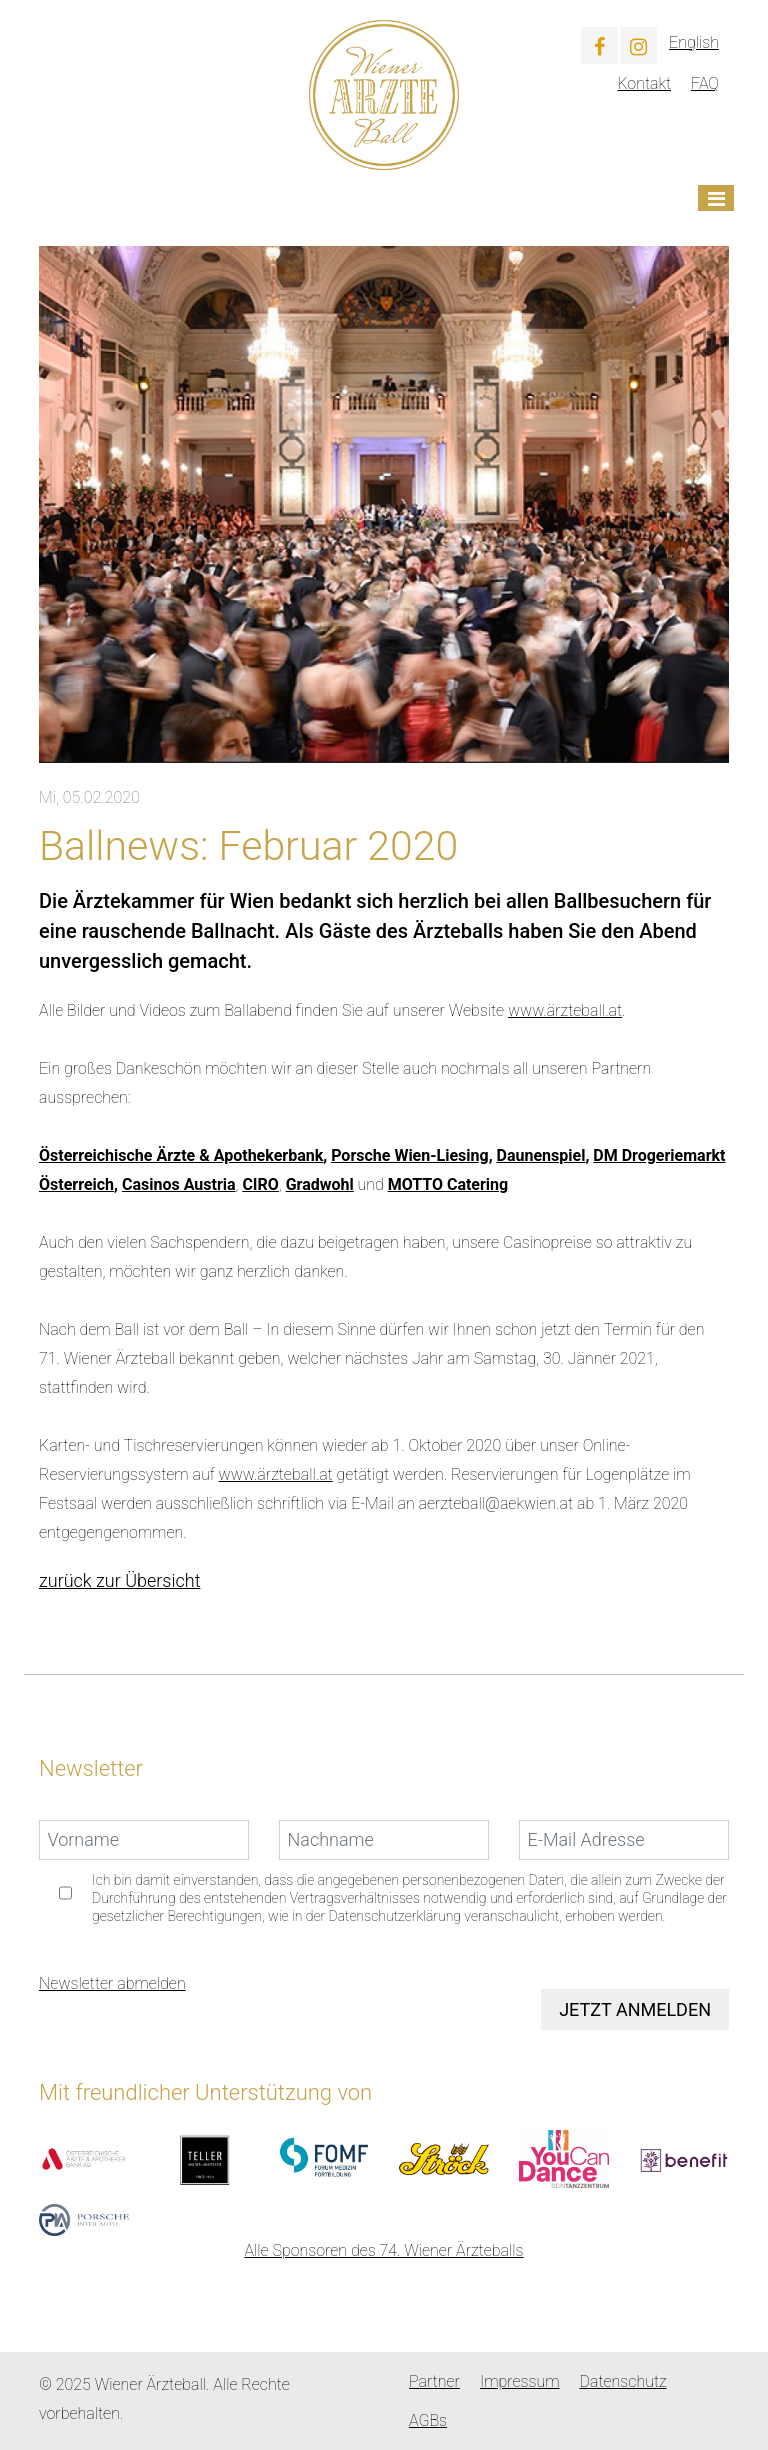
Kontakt (644, 83)
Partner (434, 2381)
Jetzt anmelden (635, 2009)
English (694, 42)
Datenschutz (623, 2381)
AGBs (428, 2420)
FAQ (705, 83)
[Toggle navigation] (716, 198)
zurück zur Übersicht (119, 1580)
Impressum (520, 2381)
